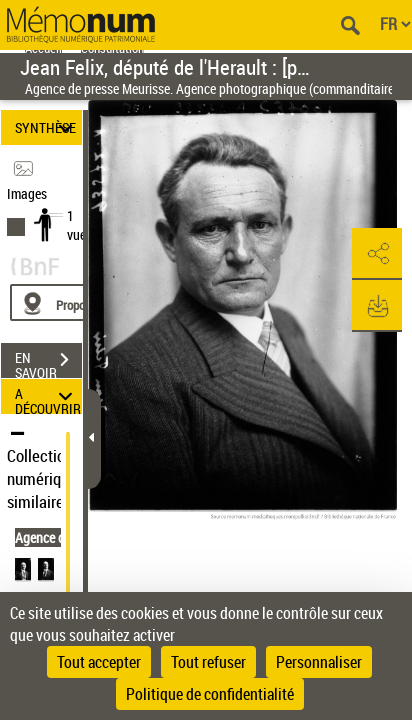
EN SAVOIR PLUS (48, 362)
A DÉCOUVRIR (48, 396)
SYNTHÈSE (47, 127)
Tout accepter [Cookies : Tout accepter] (99, 662)
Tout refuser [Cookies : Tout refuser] (208, 662)
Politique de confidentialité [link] (210, 694)
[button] (377, 254)
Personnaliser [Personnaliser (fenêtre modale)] (319, 662)
